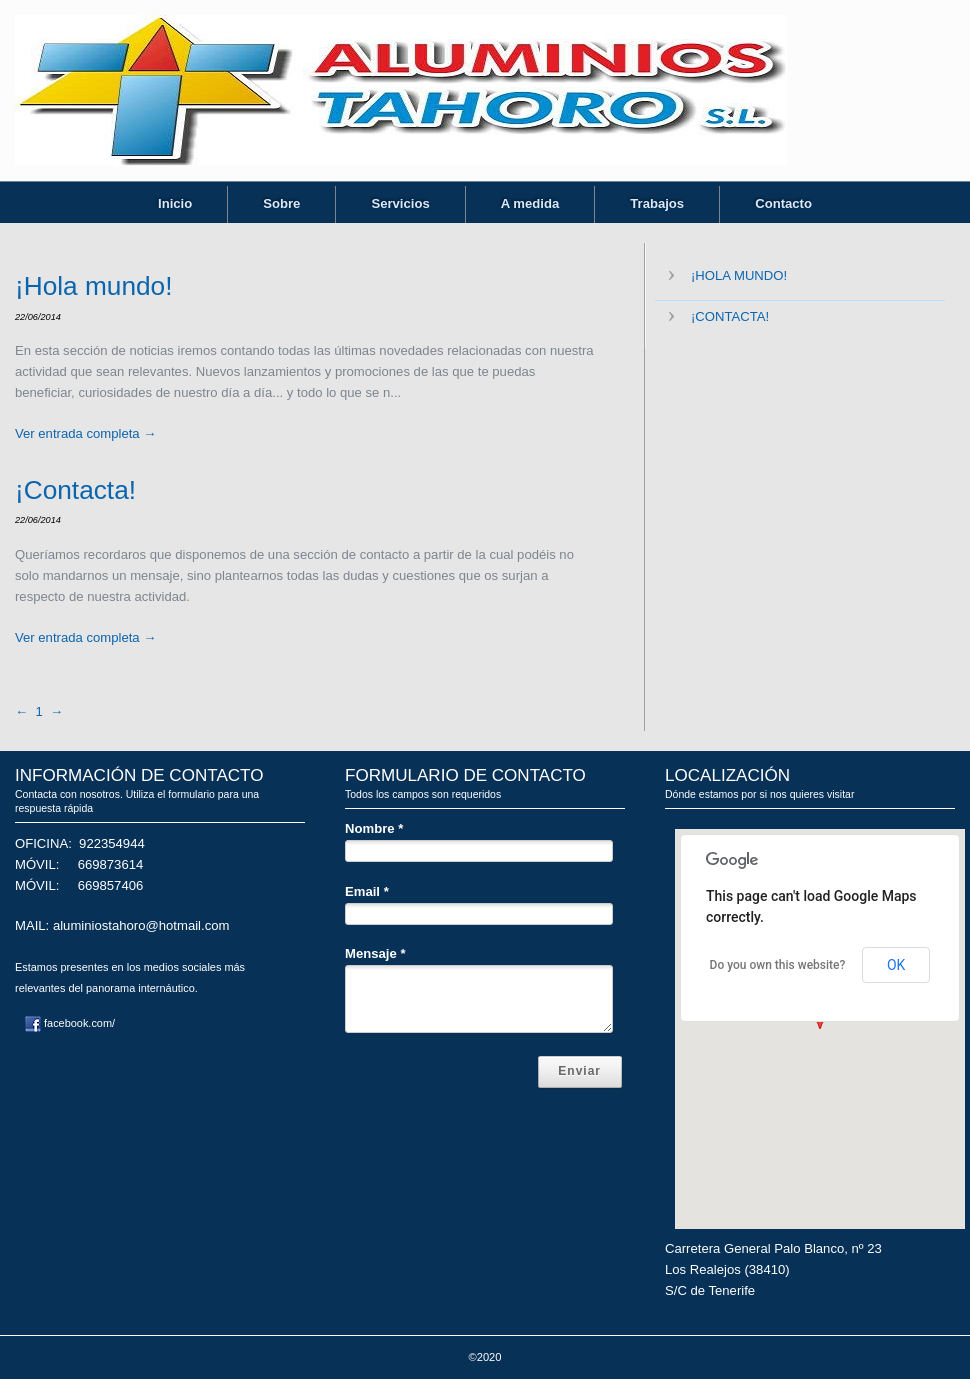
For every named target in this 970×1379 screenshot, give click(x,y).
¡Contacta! (75, 490)
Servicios (400, 203)
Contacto (783, 203)
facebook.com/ (70, 1023)
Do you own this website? (778, 965)
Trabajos (657, 203)
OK (896, 965)
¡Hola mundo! (93, 286)
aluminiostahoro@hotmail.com (141, 925)
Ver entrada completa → (85, 433)
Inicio (175, 203)
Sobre (281, 203)
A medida (530, 203)
